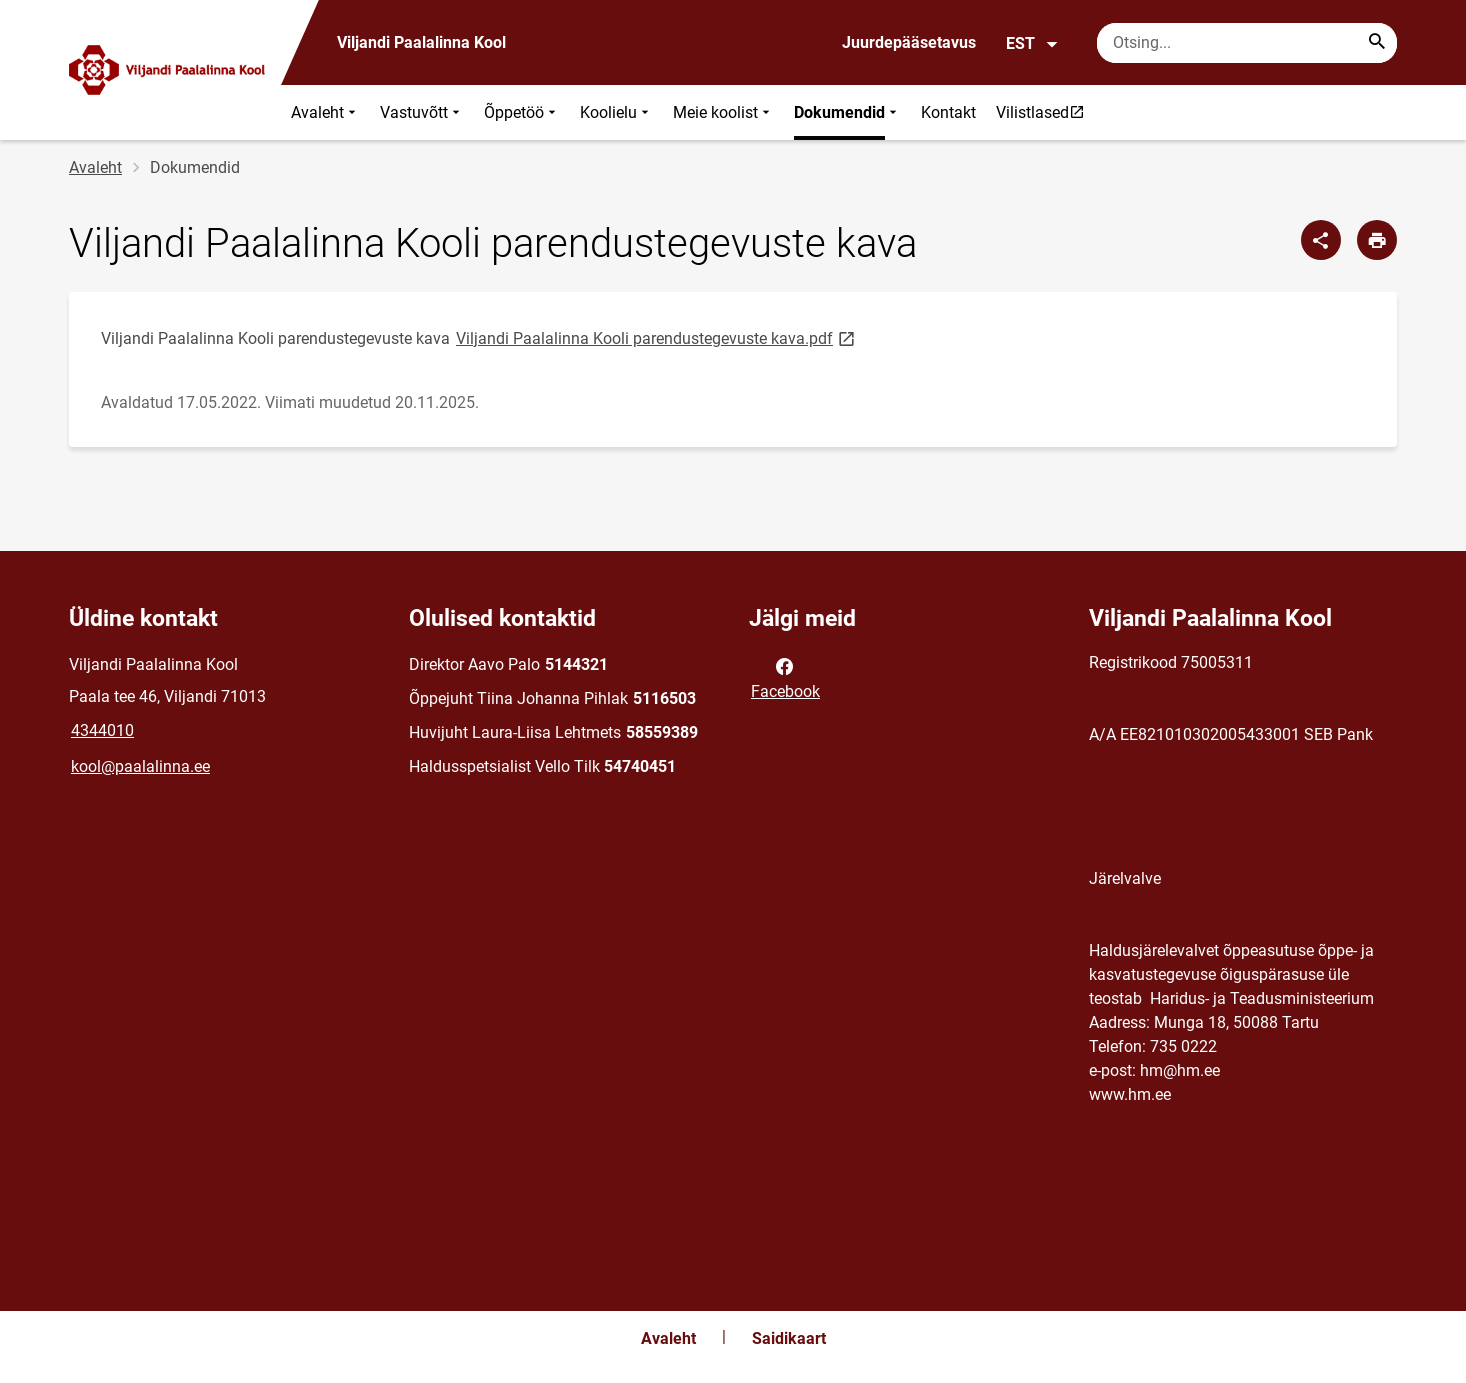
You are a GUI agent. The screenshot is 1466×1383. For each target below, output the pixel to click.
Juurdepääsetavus (909, 42)
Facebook (785, 677)
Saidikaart (789, 1338)
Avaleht (325, 112)
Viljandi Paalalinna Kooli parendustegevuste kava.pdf (657, 337)
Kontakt (948, 112)
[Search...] (1377, 43)
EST (1032, 44)
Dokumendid (847, 112)
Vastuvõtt (422, 112)
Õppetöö (522, 112)
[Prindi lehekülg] (1377, 240)
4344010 (102, 730)
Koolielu (616, 112)
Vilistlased (1045, 112)
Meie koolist (723, 112)
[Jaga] (1321, 240)
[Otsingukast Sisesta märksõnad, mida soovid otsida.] (1247, 43)
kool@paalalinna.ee (140, 766)
